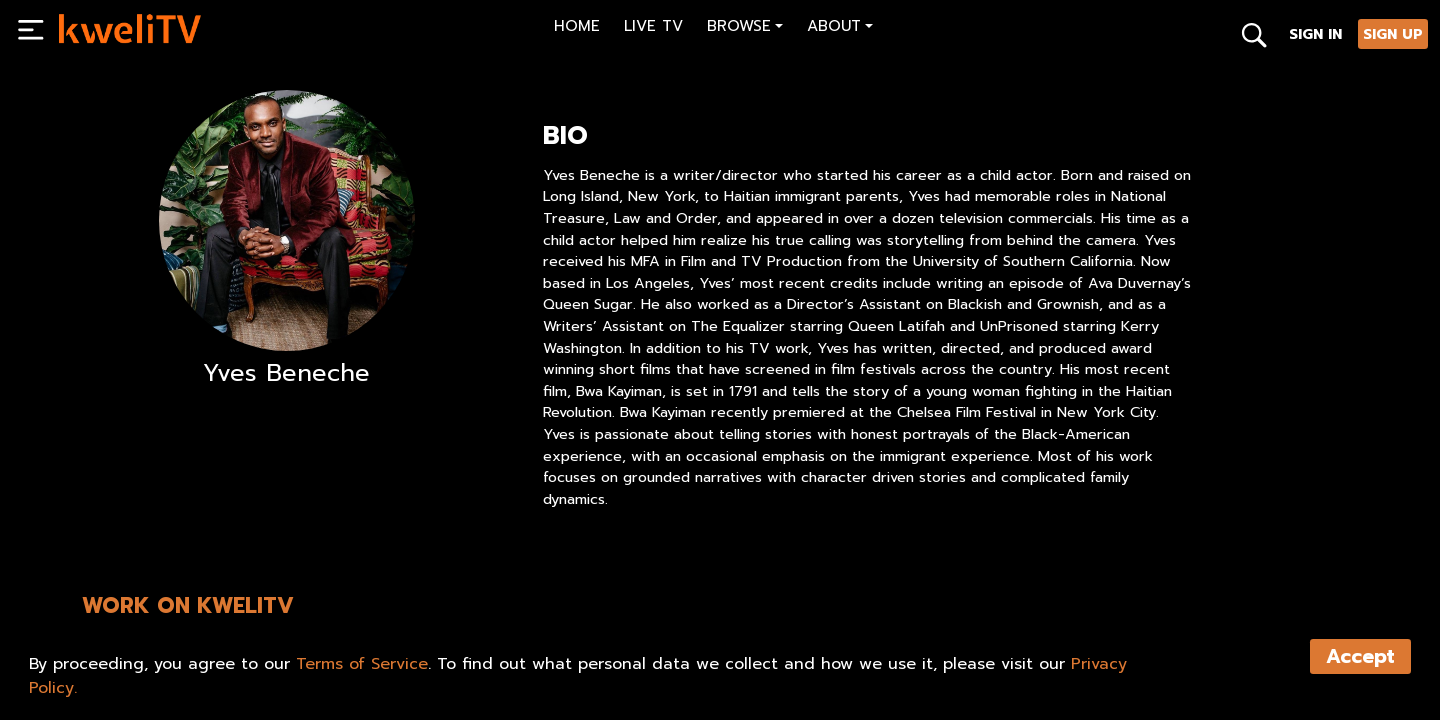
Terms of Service (362, 664)
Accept (1360, 656)
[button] (745, 28)
